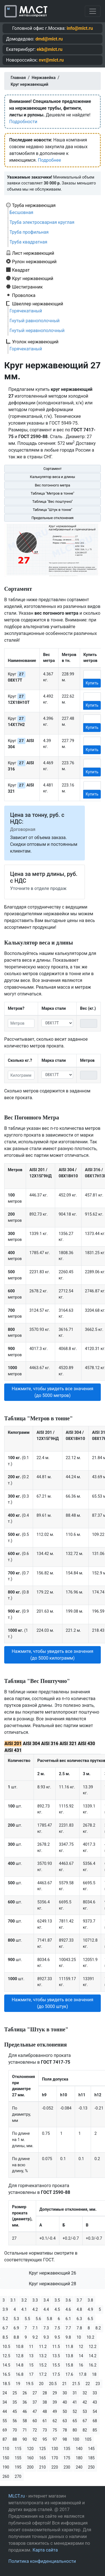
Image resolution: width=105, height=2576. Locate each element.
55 (5, 2421)
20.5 (53, 2383)
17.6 (69, 2374)
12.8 (19, 2356)
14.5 (6, 2365)
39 (55, 2402)
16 (81, 2365)
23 (97, 2383)
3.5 (57, 2300)
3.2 (24, 2300)
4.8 (79, 2309)
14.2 (92, 2356)
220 (54, 2467)
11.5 (56, 2346)
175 (67, 2458)
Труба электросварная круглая (42, 222)
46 (25, 2411)
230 (67, 2467)
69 (5, 2430)
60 (34, 2421)
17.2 (42, 2374)
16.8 (19, 2374)
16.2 (92, 2365)
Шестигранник (27, 286)
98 (65, 2439)
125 (42, 2448)
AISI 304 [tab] (31, 1743)
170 (54, 2458)
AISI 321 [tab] (67, 1743)
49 (55, 2411)
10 (79, 2337)
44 (5, 2411)
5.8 (49, 2318)
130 (54, 2448)
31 (75, 2393)
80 (75, 2430)
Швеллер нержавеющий (37, 303)
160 (30, 2458)
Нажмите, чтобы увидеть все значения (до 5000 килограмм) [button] (52, 1655)
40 (65, 2402)
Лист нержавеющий (33, 253)
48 (45, 2411)
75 (55, 2430)
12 (81, 2346)
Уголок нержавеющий (35, 341)
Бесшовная (21, 212)
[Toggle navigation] (93, 11)
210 (42, 2467)
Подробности (23, 121)
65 (75, 2421)
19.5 (29, 2383)
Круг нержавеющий (32, 278)
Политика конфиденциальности (42, 2561)
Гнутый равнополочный (35, 320)
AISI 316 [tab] (49, 1743)
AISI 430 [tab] (86, 1743)
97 (55, 2439)
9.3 (46, 2337)
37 (34, 2402)
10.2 (90, 2337)
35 (15, 2402)
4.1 (24, 2309)
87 (5, 2439)
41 (75, 2402)
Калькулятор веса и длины (52, 477)
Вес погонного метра (52, 485)
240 (79, 2467)
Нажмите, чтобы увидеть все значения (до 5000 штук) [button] (52, 2003)
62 (55, 2421)
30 (65, 2393)
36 (25, 2402)
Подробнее (49, 160)
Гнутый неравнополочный (37, 330)
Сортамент (52, 468)
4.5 (57, 2309)
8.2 (98, 2328)
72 (34, 2430)
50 (65, 2411)
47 (34, 2411)
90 (25, 2439)
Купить (92, 683)
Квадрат (21, 269)
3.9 (5, 2309)
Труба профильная (29, 232)
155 (18, 2458)
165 (42, 2458)
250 (91, 2467)
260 (6, 2476)
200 (30, 2467)
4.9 (90, 2309)
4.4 (46, 2309)
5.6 (38, 2318)
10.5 (6, 2346)
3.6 (68, 2300)
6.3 (79, 2318)
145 (91, 2448)
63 (65, 2421)
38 (45, 2402)
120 (30, 2448)
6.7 (5, 2328)
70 (15, 2430)
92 (34, 2439)
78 (65, 2430)
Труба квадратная (28, 242)
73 (45, 2430)
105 (88, 2439)
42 (85, 2402)
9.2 (35, 2337)
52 (75, 2411)
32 (85, 2393)
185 (91, 2458)
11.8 (69, 2346)
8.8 (16, 2337)
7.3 (46, 2328)
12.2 (92, 2346)
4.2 (35, 2309)
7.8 (79, 2328)
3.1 (13, 2300)
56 (15, 2421)
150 (6, 2458)
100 (76, 2439)
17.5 (56, 2374)
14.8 (19, 2365)
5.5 (27, 2318)
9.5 (57, 2337)
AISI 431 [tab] (13, 1750)
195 (18, 2467)
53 (85, 2411)
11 (31, 2346)
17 (31, 2374)
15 (31, 2365)
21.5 (76, 2383)
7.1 (35, 2328)
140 (79, 2448)
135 (67, 2448)
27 (34, 2393)
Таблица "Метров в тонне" (52, 493)
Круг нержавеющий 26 (52, 2273)
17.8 (82, 2374)
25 (15, 2393)
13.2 (42, 2356)
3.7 (79, 2300)
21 (64, 2383)
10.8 (19, 2346)
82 (85, 2430)
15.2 (42, 2365)
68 (95, 2421)
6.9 (16, 2328)
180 (79, 2458)
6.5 (90, 2318)
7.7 (68, 2328)
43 (95, 2402)
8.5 (5, 2337)
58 (25, 2421)
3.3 (35, 2300)
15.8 (69, 2365)
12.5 (6, 2356)
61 (45, 2421)
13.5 (56, 2356)
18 (94, 2374)
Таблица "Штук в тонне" (52, 510)
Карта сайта (45, 2550)
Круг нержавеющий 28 (52, 2283)
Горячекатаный (26, 311)
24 (5, 2393)
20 (41, 2383)
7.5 (57, 2328)
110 (6, 2448)
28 (45, 2393)
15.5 (56, 2365)
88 (15, 2439)
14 (81, 2356)
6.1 (68, 2318)
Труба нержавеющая (34, 205)
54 (95, 2411)
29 (55, 2393)
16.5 (6, 2374)
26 (25, 2393)
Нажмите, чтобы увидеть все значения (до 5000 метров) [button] (52, 1392)
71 (25, 2430)
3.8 (90, 2300)
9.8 (68, 2337)
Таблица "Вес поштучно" (52, 501)
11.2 (42, 2346)
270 (18, 2476)
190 (6, 2467)
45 (15, 2411)
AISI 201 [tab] (13, 1743)
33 (95, 2393)
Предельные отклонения (52, 518)
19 (18, 2383)
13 (31, 2356)
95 (45, 2439)
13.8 (69, 2356)
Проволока (23, 295)
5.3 (16, 2318)
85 (95, 2430)
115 (18, 2448)
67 (85, 2421)
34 (5, 2402)
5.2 (5, 2318)
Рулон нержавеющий (34, 261)
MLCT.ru (16, 2496)
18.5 (6, 2383)
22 (87, 2383)
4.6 (68, 2309)
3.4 (46, 2300)
